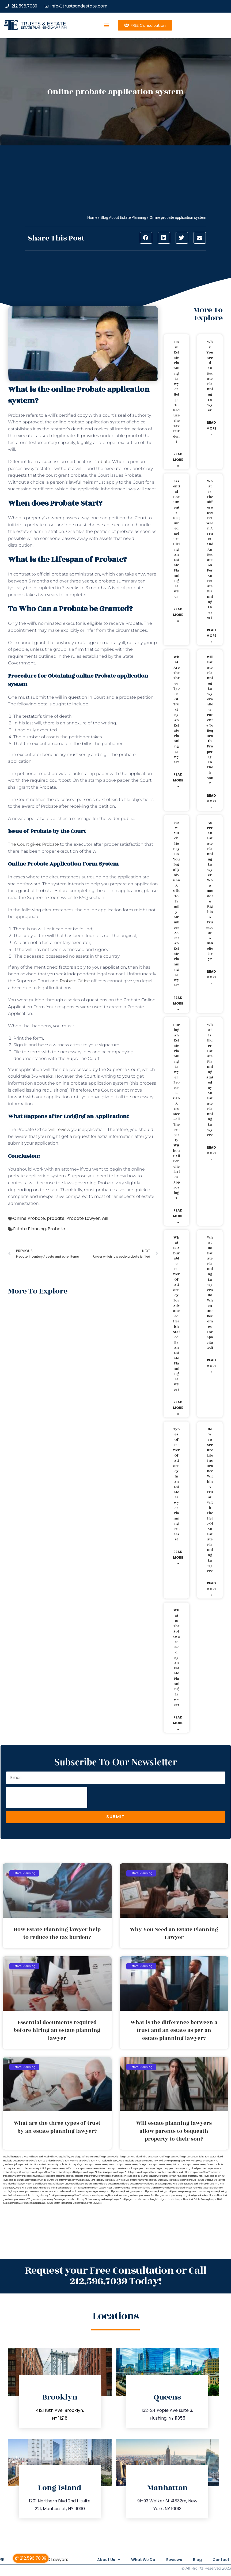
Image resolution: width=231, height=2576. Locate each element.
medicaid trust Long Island (40, 2160)
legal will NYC (51, 2156)
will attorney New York (114, 2180)
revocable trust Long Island (140, 2176)
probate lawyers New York (41, 2172)
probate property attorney (60, 2176)
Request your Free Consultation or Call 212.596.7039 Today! (115, 2276)
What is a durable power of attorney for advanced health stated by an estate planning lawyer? (176, 1313)
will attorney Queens (155, 2180)
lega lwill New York (33, 2156)
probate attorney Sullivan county (64, 2168)
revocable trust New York (190, 2176)
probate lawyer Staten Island (93, 2172)
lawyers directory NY (165, 2176)
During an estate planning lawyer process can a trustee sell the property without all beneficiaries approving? (176, 1111)
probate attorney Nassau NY (105, 2164)
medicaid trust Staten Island (139, 2160)
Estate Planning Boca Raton (78, 2187)
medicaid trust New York (67, 2160)
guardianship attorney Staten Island (80, 2199)
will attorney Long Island (89, 2180)
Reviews (169, 2559)
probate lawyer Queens (15, 2172)
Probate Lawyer (83, 1218)
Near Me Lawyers (92, 2203)
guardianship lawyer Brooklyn (113, 2199)
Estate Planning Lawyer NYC (208, 2199)
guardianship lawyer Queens (17, 2203)
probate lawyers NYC (67, 2172)
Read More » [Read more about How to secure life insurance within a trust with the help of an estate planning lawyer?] (211, 1589)
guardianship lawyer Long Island (145, 2199)
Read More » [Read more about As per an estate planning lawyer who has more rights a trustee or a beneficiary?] (211, 977)
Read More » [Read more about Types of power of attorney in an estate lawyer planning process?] (178, 1558)
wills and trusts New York (185, 2183)
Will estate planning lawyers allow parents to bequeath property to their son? (209, 720)
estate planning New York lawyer (75, 2195)
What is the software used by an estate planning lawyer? (176, 1658)
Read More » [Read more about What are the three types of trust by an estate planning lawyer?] (178, 780)
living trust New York (152, 2156)
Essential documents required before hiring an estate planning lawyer (176, 539)
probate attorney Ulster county (97, 2168)
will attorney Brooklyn (66, 2180)
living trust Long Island (131, 2156)
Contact (221, 2559)
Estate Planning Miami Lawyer (150, 2187)
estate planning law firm (43, 27)
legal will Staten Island (88, 2156)
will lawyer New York (25, 2183)
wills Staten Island (206, 2187)
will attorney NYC (135, 2180)
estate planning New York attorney (192, 2191)
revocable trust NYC (214, 2176)
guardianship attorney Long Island (177, 2195)
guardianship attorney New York (210, 2195)
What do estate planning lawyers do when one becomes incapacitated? (209, 1292)
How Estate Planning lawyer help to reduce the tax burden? (176, 391)
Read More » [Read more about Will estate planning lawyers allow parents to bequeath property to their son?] (211, 801)
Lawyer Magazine (125, 2187)
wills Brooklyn (58, 2187)
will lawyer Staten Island (85, 2183)
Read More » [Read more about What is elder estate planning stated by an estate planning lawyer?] (211, 1153)
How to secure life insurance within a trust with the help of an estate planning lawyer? (209, 1500)
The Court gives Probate (33, 844)
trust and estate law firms (67, 2191)
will (105, 1218)
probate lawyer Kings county (154, 2168)
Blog (194, 2559)
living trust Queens (189, 2156)
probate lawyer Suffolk (120, 2172)
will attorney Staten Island (179, 2180)
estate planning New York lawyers (109, 2195)
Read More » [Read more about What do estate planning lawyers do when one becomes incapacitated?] (211, 1366)
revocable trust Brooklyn (113, 2176)
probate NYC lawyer (13, 2176)
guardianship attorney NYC (16, 2199)
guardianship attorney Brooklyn (143, 2195)
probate (56, 1218)
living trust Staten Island (211, 2156)
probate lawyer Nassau (209, 2168)
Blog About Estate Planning (123, 217)
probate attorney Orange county (137, 2164)
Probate (101, 461)
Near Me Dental (75, 2203)
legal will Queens (67, 2156)
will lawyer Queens (63, 2183)
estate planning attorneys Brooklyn (97, 2191)
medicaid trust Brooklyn (15, 2160)
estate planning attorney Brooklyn (41, 2195)
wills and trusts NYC (209, 2183)
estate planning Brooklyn (162, 2191)
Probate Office (75, 980)
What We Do (136, 2559)
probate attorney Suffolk (34, 2168)
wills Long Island (173, 2187)
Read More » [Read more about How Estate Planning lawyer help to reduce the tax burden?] (178, 460)
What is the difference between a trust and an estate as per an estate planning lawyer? (209, 549)
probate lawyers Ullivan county (148, 2172)
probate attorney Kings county (74, 2164)
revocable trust (35, 2180)
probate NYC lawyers (35, 2176)
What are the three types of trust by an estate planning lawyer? (176, 710)
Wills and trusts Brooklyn (132, 2183)
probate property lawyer (88, 2176)
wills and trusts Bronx (109, 2183)
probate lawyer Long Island (183, 2168)
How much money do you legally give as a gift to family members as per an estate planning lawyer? (176, 904)
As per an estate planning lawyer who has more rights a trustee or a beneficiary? (209, 891)
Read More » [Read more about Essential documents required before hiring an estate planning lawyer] (178, 615)
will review (59, 1129)
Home (92, 217)
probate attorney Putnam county (171, 2164)
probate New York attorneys (179, 2172)
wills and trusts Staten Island (36, 2187)
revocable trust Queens (15, 2180)
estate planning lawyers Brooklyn (132, 2191)
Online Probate (29, 1218)
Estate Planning (29, 1229)
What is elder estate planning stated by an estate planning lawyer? (209, 1080)
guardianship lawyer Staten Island (49, 2203)
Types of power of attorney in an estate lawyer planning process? (176, 1484)
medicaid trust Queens (112, 2160)
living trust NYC (171, 2156)
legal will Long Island (13, 2156)
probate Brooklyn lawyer (126, 2168)
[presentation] (46, 1797)
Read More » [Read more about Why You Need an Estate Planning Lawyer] (211, 428)
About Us (98, 2559)
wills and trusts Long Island (158, 2183)
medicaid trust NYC (90, 2160)
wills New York (189, 2187)
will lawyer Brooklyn (203, 2180)
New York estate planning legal (169, 2160)
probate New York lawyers (39, 2191)
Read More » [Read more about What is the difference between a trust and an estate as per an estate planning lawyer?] (211, 636)
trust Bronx (49, 2180)
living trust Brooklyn (109, 2156)
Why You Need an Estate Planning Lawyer (209, 376)
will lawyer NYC (44, 2183)
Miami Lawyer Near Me (104, 2187)
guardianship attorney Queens (46, 2199)
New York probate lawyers (199, 2160)
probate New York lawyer (207, 2172)
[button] (106, 25)
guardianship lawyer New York (177, 2199)
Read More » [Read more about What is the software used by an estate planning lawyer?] (178, 1723)
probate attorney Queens (201, 2164)
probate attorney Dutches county (41, 2164)
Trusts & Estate (43, 24)
